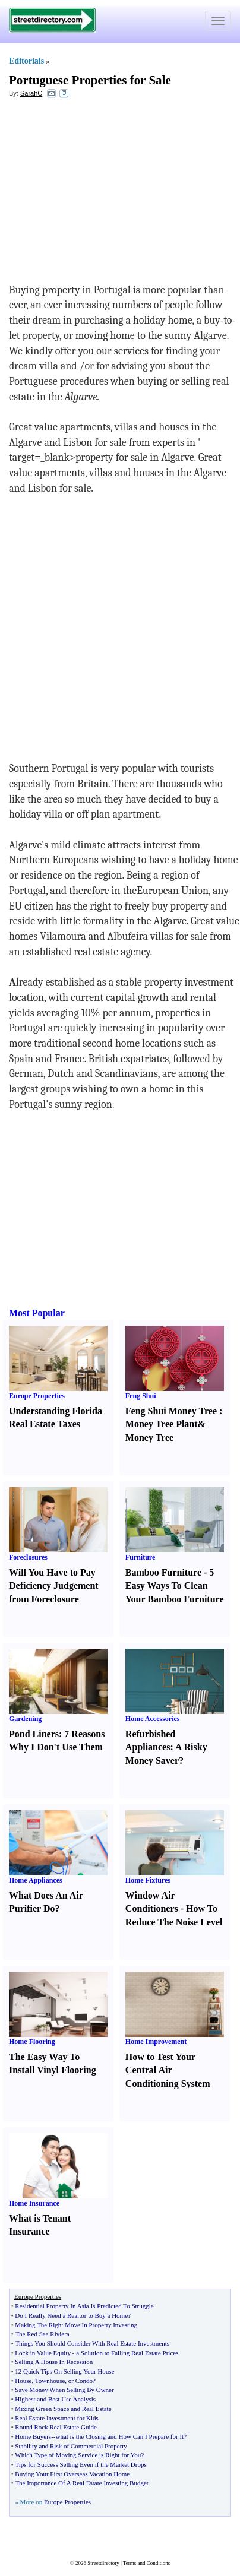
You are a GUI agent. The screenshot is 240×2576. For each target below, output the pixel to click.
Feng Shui (140, 1396)
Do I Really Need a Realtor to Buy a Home (71, 2315)
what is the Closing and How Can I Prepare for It (119, 2436)
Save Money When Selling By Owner (64, 2389)
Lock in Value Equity (43, 2352)
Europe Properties (37, 1396)
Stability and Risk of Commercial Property (71, 2446)
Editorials (26, 60)
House (23, 2380)
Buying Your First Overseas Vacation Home (72, 2473)
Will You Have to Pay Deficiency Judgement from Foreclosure (54, 1586)
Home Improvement (156, 2042)
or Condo (80, 2380)
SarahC (31, 93)
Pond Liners (34, 1734)
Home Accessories (152, 1719)
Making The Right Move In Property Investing (76, 2324)
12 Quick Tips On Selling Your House (64, 2371)
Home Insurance (34, 2203)
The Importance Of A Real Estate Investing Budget (82, 2482)
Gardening (25, 1719)
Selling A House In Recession (54, 2361)
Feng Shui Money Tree (171, 1411)
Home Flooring (32, 2042)
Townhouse (50, 2380)
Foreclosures (28, 1557)
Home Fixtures (147, 1880)
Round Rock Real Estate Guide (55, 2427)
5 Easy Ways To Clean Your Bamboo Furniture (174, 1586)
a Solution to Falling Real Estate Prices (127, 2352)
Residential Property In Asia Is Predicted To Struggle (84, 2305)
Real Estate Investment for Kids (57, 2418)
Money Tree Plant (161, 1424)
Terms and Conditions (146, 2563)
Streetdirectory (103, 2563)
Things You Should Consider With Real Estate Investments (92, 2343)
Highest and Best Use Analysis (55, 2399)
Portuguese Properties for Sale (90, 80)
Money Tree (149, 1438)
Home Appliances (35, 1880)
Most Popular (37, 1313)
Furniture (140, 1557)
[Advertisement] (106, 193)
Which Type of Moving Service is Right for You (78, 2454)
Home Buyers (33, 2436)
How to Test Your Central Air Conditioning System (167, 2070)
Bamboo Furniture (163, 1572)
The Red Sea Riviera (42, 2333)
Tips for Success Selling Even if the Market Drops (80, 2464)
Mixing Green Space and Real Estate (63, 2408)
